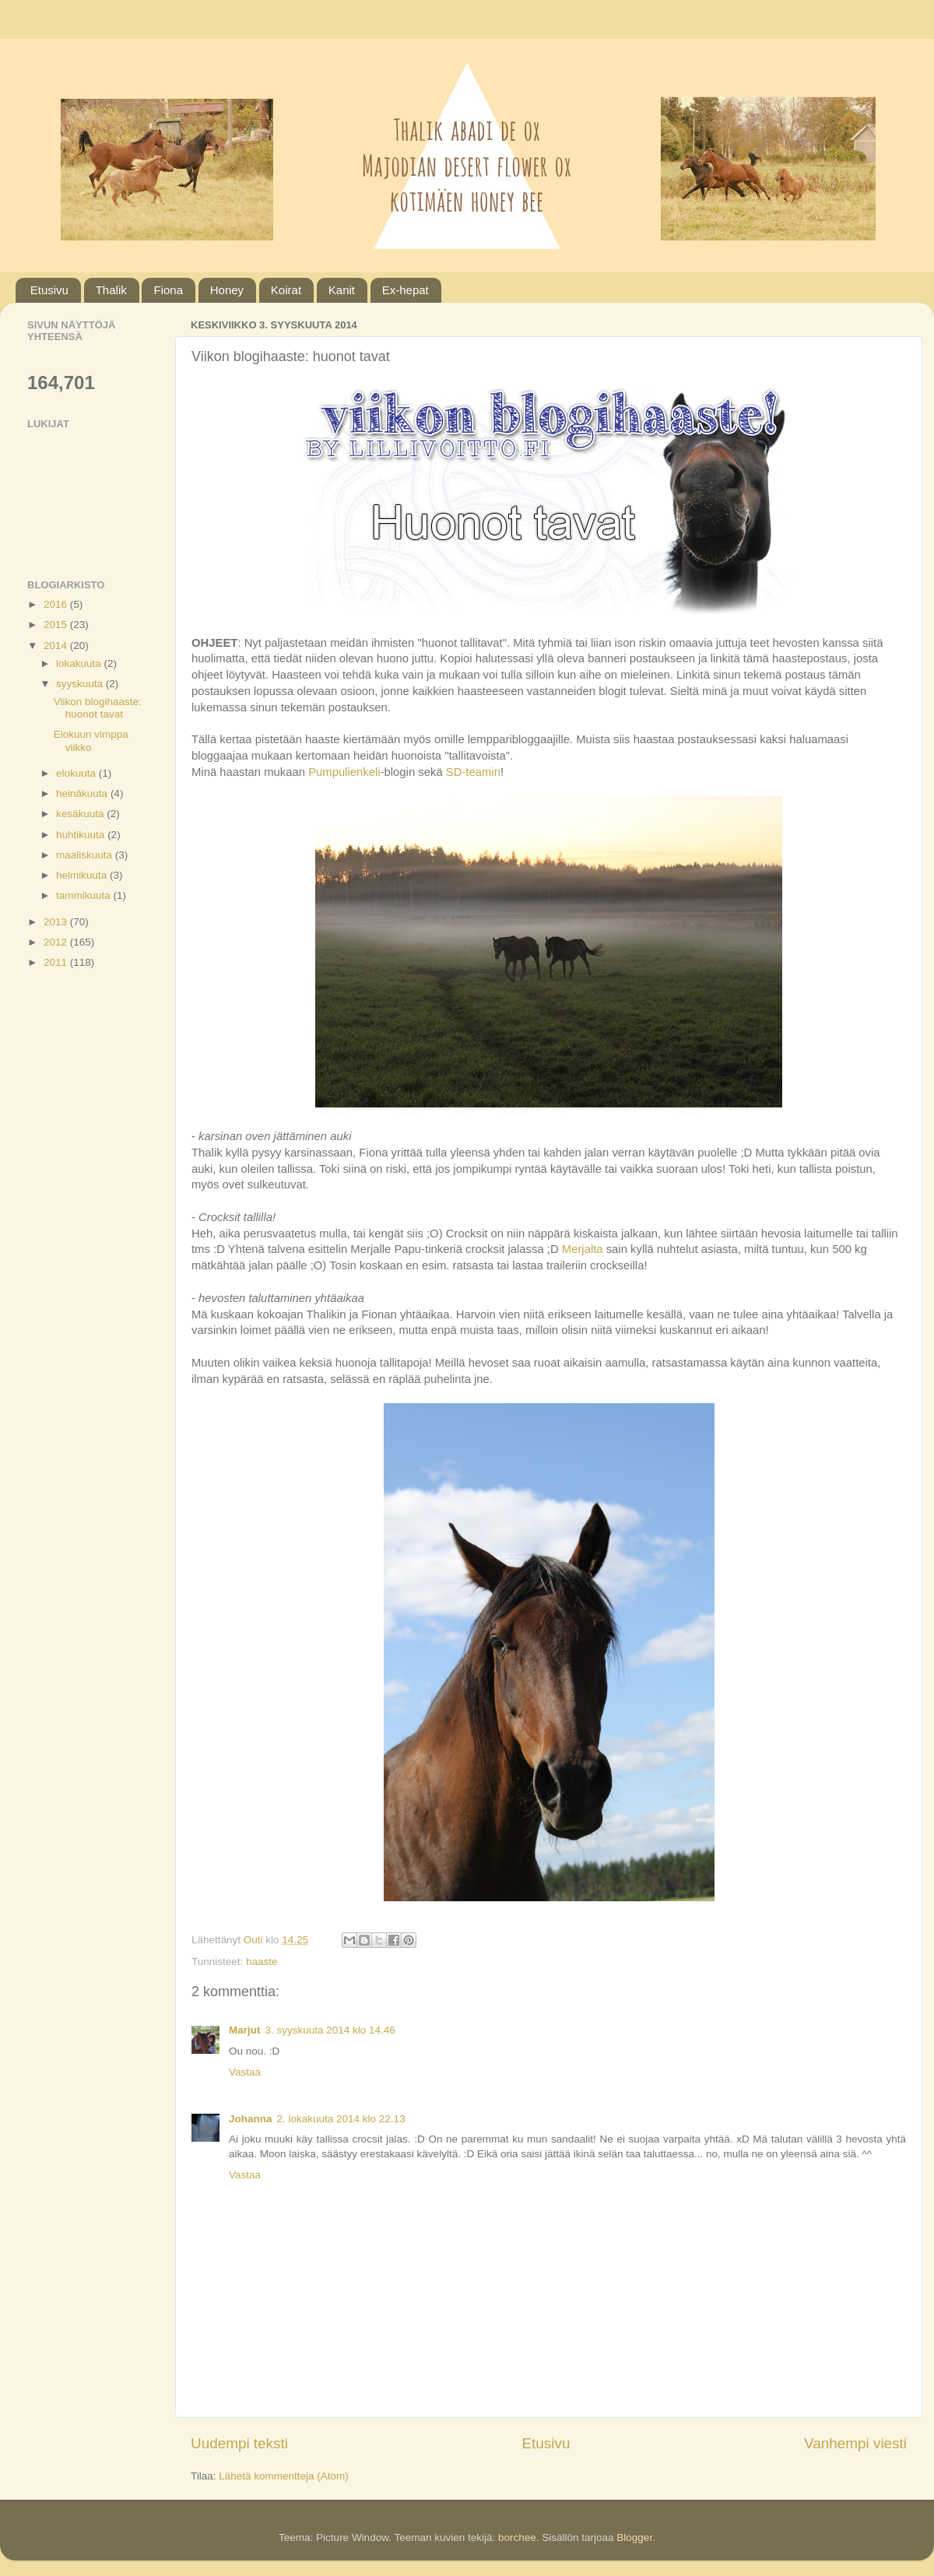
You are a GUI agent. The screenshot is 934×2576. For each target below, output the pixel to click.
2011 (57, 962)
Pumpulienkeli (344, 772)
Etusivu (49, 290)
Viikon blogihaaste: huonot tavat (98, 708)
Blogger (634, 2537)
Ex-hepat (405, 290)
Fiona (168, 290)
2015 (57, 624)
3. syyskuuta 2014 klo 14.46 (330, 2030)
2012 (57, 942)
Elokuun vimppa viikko (91, 740)
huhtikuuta (81, 835)
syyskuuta (81, 684)
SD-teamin (473, 772)
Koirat (286, 290)
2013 (57, 922)
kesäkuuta (81, 813)
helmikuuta (83, 875)
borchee (517, 2537)
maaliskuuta (85, 855)
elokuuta (77, 773)
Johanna (250, 2119)
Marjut (245, 2030)
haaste (262, 1961)
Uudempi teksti (239, 2443)
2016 (57, 604)
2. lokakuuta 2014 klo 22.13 (341, 2119)
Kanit (341, 290)
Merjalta (584, 1249)
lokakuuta (80, 663)
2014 (57, 645)
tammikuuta (85, 895)
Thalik (111, 290)
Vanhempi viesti (855, 2443)
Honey (227, 290)
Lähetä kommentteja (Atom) (284, 2476)
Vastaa (245, 2072)
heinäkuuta (83, 793)
